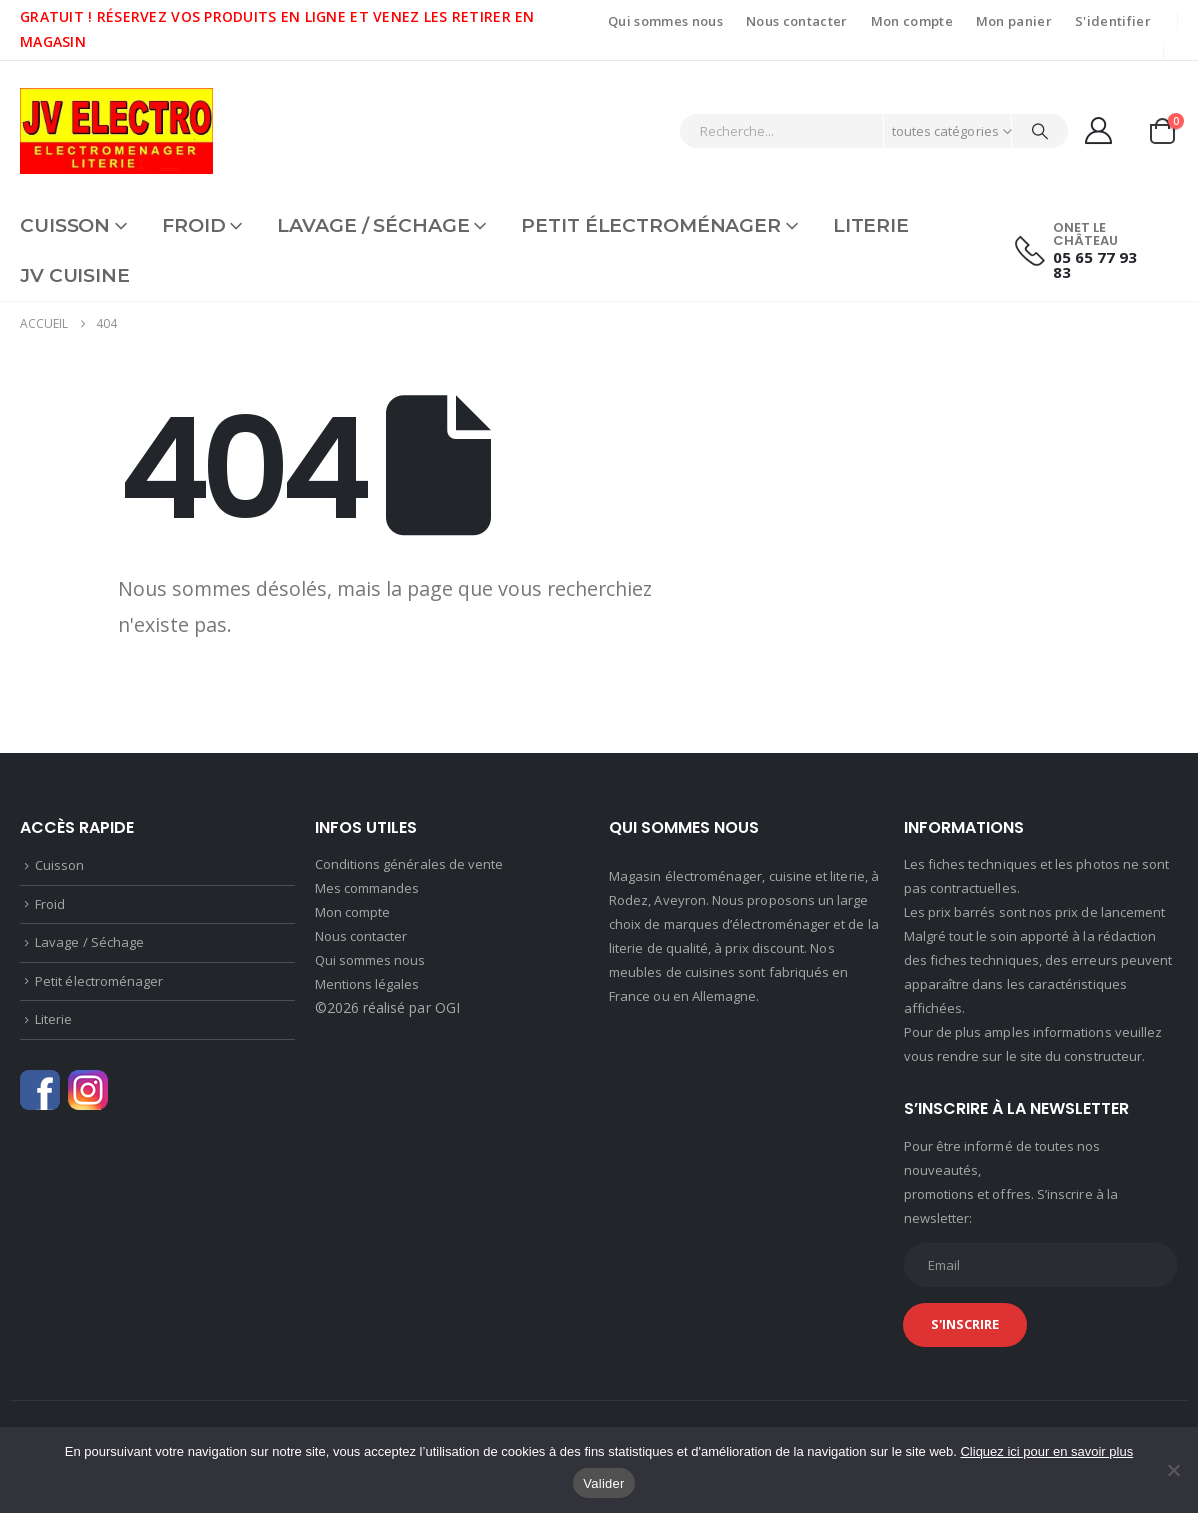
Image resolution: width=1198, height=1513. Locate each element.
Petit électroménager (651, 225)
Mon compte (912, 21)
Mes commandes (367, 888)
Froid (193, 225)
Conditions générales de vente (409, 864)
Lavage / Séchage (373, 225)
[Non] (1173, 1470)
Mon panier (1014, 21)
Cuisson (65, 225)
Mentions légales (367, 984)
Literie (871, 225)
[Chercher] (1040, 131)
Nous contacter (797, 21)
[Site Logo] (116, 131)
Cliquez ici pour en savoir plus (1046, 1451)
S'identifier (1113, 21)
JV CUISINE (75, 275)
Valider (603, 1483)
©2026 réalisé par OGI (387, 1007)
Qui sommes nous (665, 21)
